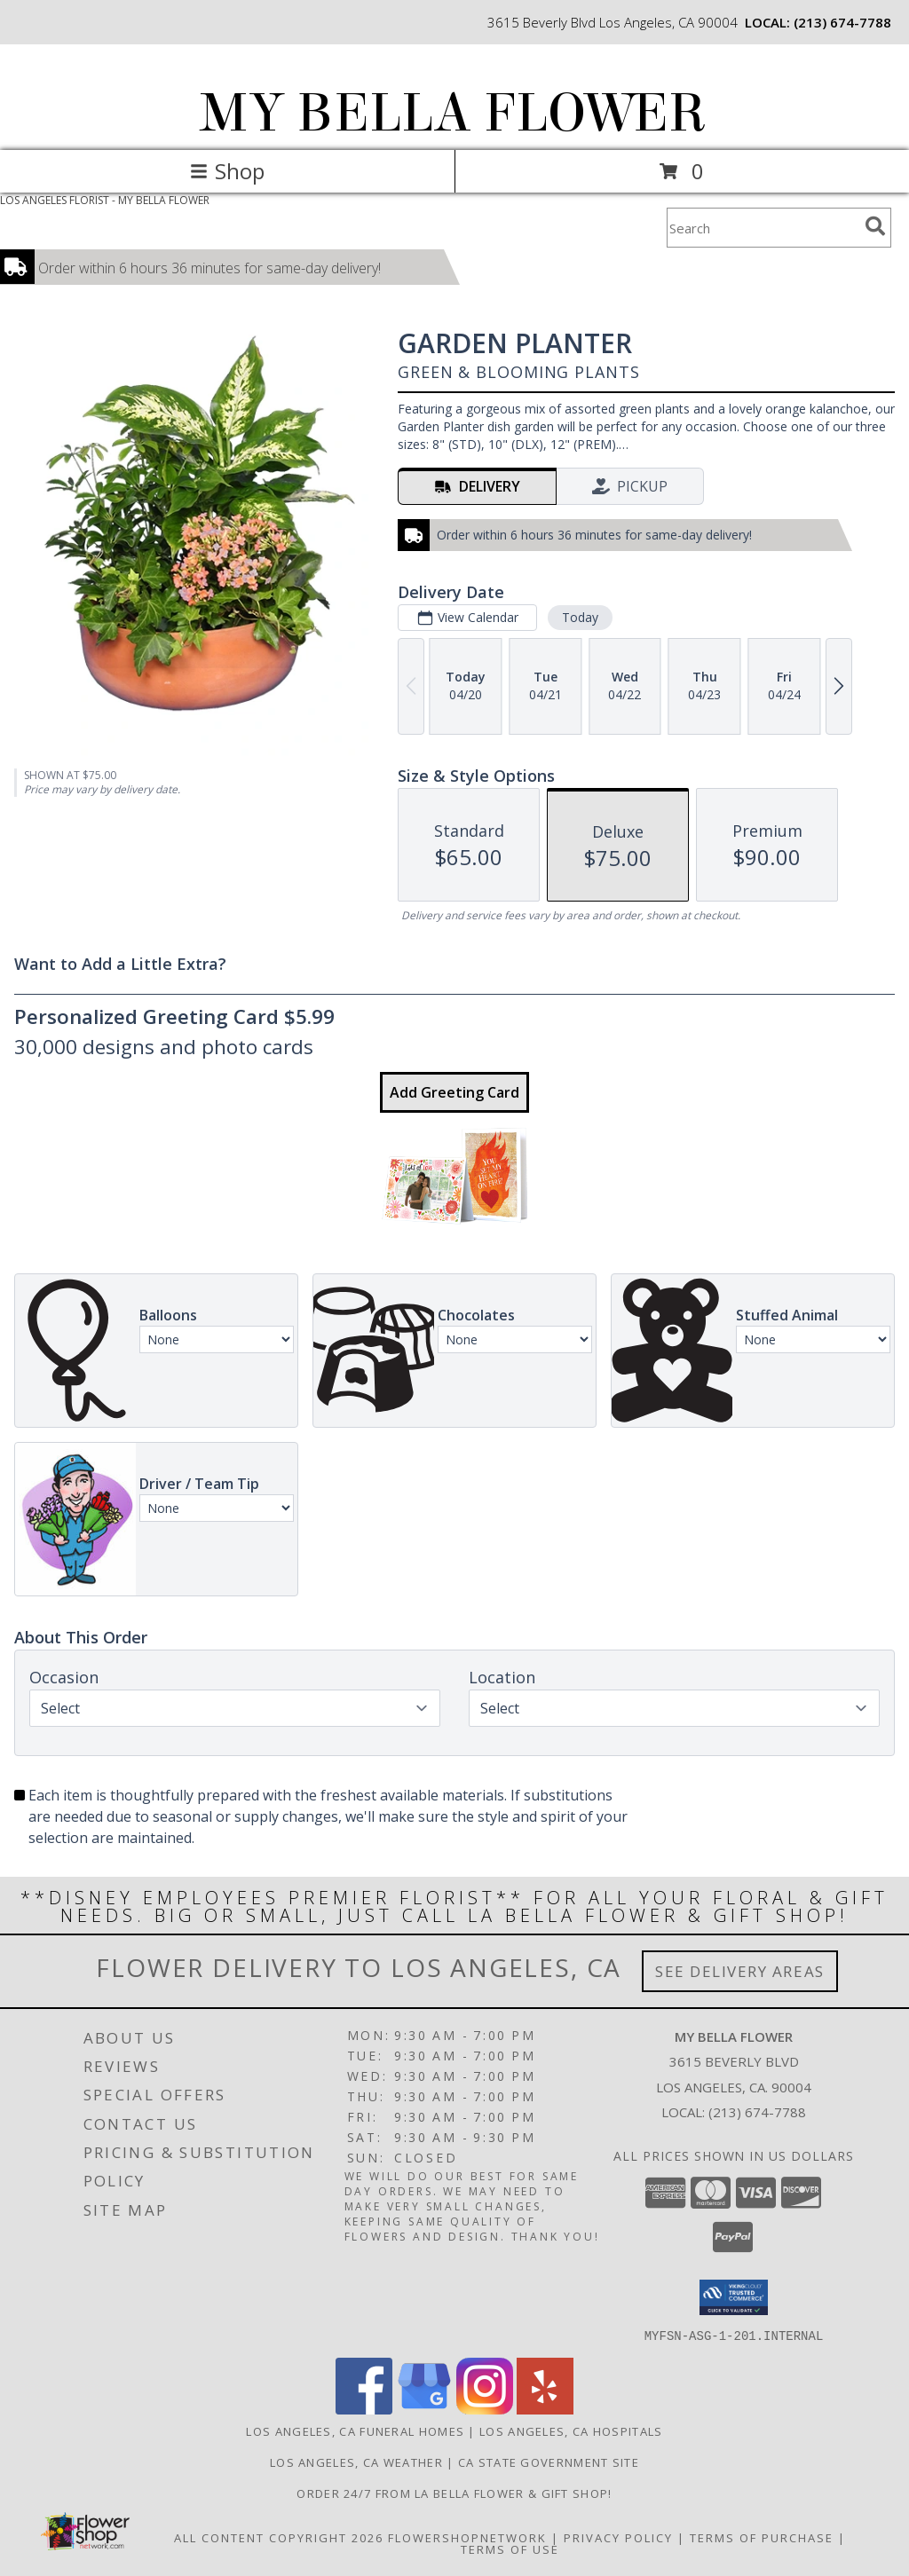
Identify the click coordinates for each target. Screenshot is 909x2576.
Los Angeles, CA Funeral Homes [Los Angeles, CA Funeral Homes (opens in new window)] (355, 2430)
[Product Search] (763, 228)
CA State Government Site (548, 2462)
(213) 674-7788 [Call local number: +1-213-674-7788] (842, 22)
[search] (875, 226)
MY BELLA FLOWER (453, 113)
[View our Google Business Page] (424, 2408)
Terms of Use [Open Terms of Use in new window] (510, 2548)
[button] (734, 2297)
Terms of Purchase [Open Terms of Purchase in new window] (762, 2537)
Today (580, 617)
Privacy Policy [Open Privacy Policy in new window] (618, 2537)
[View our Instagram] (484, 2408)
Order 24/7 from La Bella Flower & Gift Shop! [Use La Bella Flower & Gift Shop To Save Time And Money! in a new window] (454, 2493)
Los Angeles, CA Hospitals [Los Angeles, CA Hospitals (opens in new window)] (571, 2430)
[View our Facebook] (364, 2408)
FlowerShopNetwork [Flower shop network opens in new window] (467, 2537)
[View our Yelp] (545, 2408)
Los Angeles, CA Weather (356, 2462)
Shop (227, 170)
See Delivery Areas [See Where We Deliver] (740, 1971)
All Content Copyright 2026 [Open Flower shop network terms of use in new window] (278, 2537)
